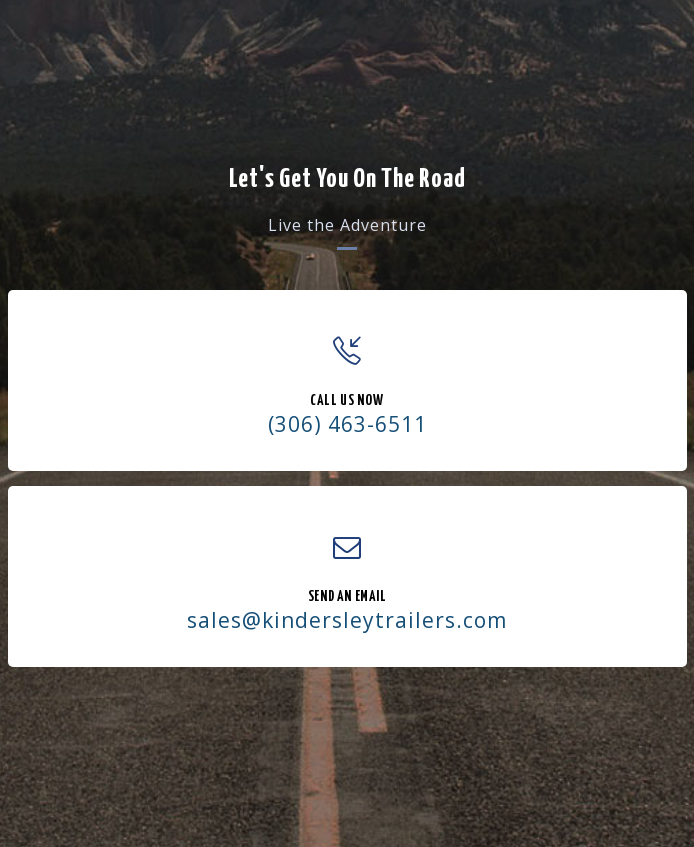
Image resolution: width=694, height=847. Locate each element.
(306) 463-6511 (347, 424)
